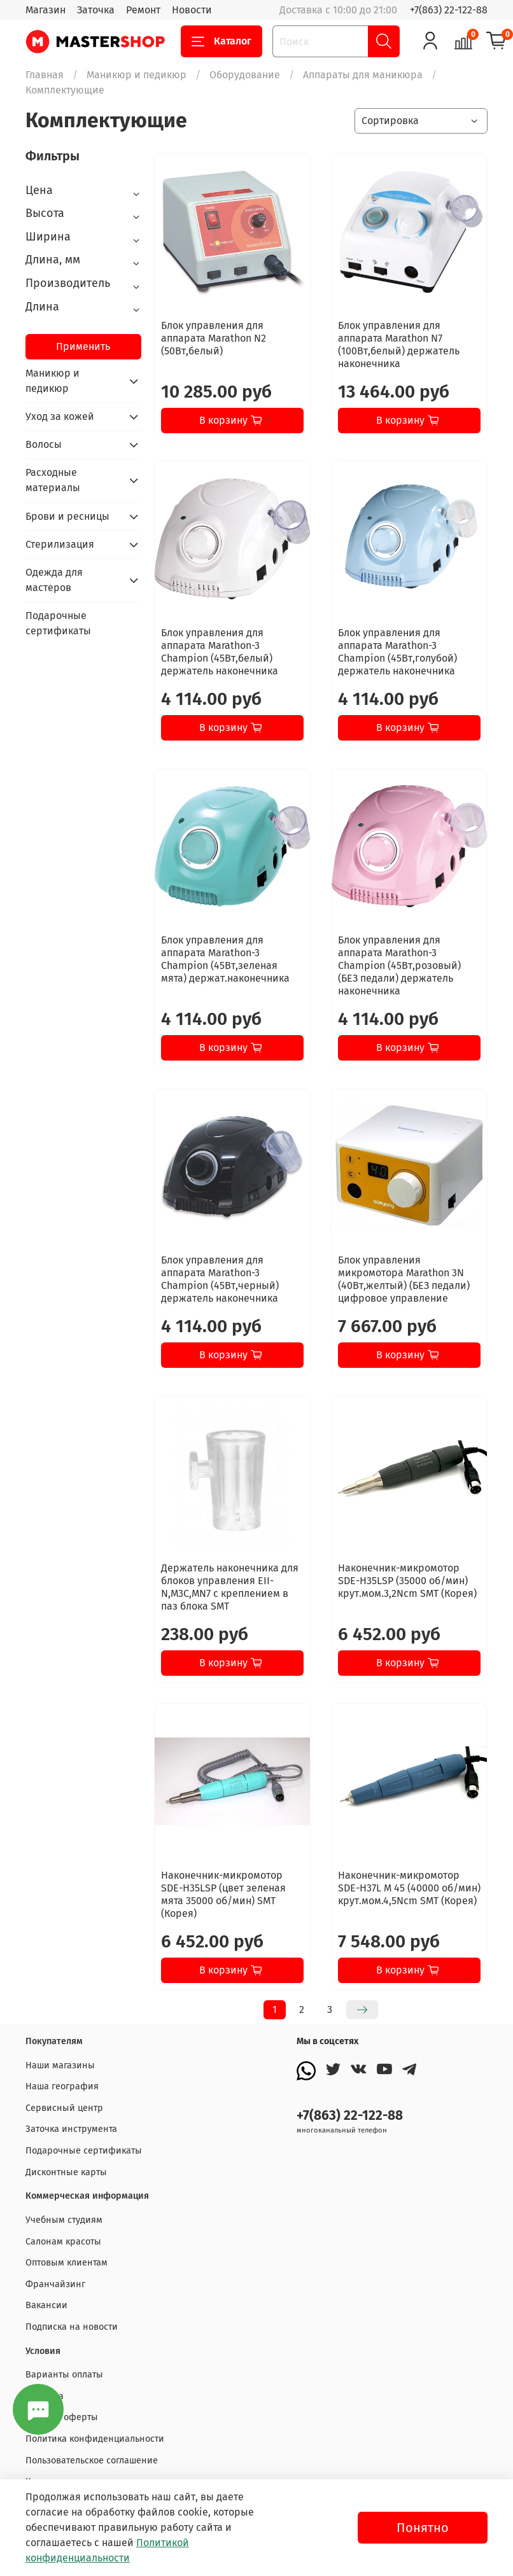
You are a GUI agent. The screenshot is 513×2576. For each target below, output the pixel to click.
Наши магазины (60, 2065)
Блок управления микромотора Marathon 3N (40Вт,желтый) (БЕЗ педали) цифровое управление (404, 1279)
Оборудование (244, 75)
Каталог (221, 41)
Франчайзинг (55, 2284)
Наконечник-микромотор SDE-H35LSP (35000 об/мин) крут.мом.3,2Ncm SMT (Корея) (407, 1580)
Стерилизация (59, 544)
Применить (83, 346)
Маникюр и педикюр (136, 75)
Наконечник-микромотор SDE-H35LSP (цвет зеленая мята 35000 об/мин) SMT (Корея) (223, 1894)
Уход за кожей (59, 416)
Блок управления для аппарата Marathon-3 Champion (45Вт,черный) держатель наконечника (220, 1279)
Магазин (45, 10)
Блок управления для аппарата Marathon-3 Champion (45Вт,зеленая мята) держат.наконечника (225, 959)
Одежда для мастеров (54, 580)
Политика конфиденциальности (94, 2438)
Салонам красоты (63, 2241)
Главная (44, 75)
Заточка (96, 10)
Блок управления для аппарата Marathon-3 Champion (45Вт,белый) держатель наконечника (219, 652)
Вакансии (46, 2305)
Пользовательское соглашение (91, 2460)
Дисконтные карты (66, 2172)
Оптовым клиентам (66, 2262)
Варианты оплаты (64, 2374)
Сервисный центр (64, 2108)
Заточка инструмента (71, 2129)
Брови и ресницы (67, 516)
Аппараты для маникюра (363, 75)
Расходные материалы (52, 480)
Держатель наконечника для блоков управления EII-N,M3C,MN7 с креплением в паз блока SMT (230, 1587)
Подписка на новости (71, 2327)
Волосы (43, 444)
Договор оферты (61, 2417)
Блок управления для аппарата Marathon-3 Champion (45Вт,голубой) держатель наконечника (397, 652)
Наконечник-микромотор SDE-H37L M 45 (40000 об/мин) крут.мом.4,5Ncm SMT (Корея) (409, 1888)
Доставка (44, 2396)
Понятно (423, 2527)
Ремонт (143, 10)
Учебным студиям (63, 2220)
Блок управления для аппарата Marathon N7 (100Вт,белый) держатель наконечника (399, 344)
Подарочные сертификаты (58, 623)
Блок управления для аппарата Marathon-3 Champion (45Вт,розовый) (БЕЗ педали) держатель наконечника (399, 965)
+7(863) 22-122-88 (449, 10)
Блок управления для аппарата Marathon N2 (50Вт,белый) (213, 338)
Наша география (62, 2086)
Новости (192, 10)
